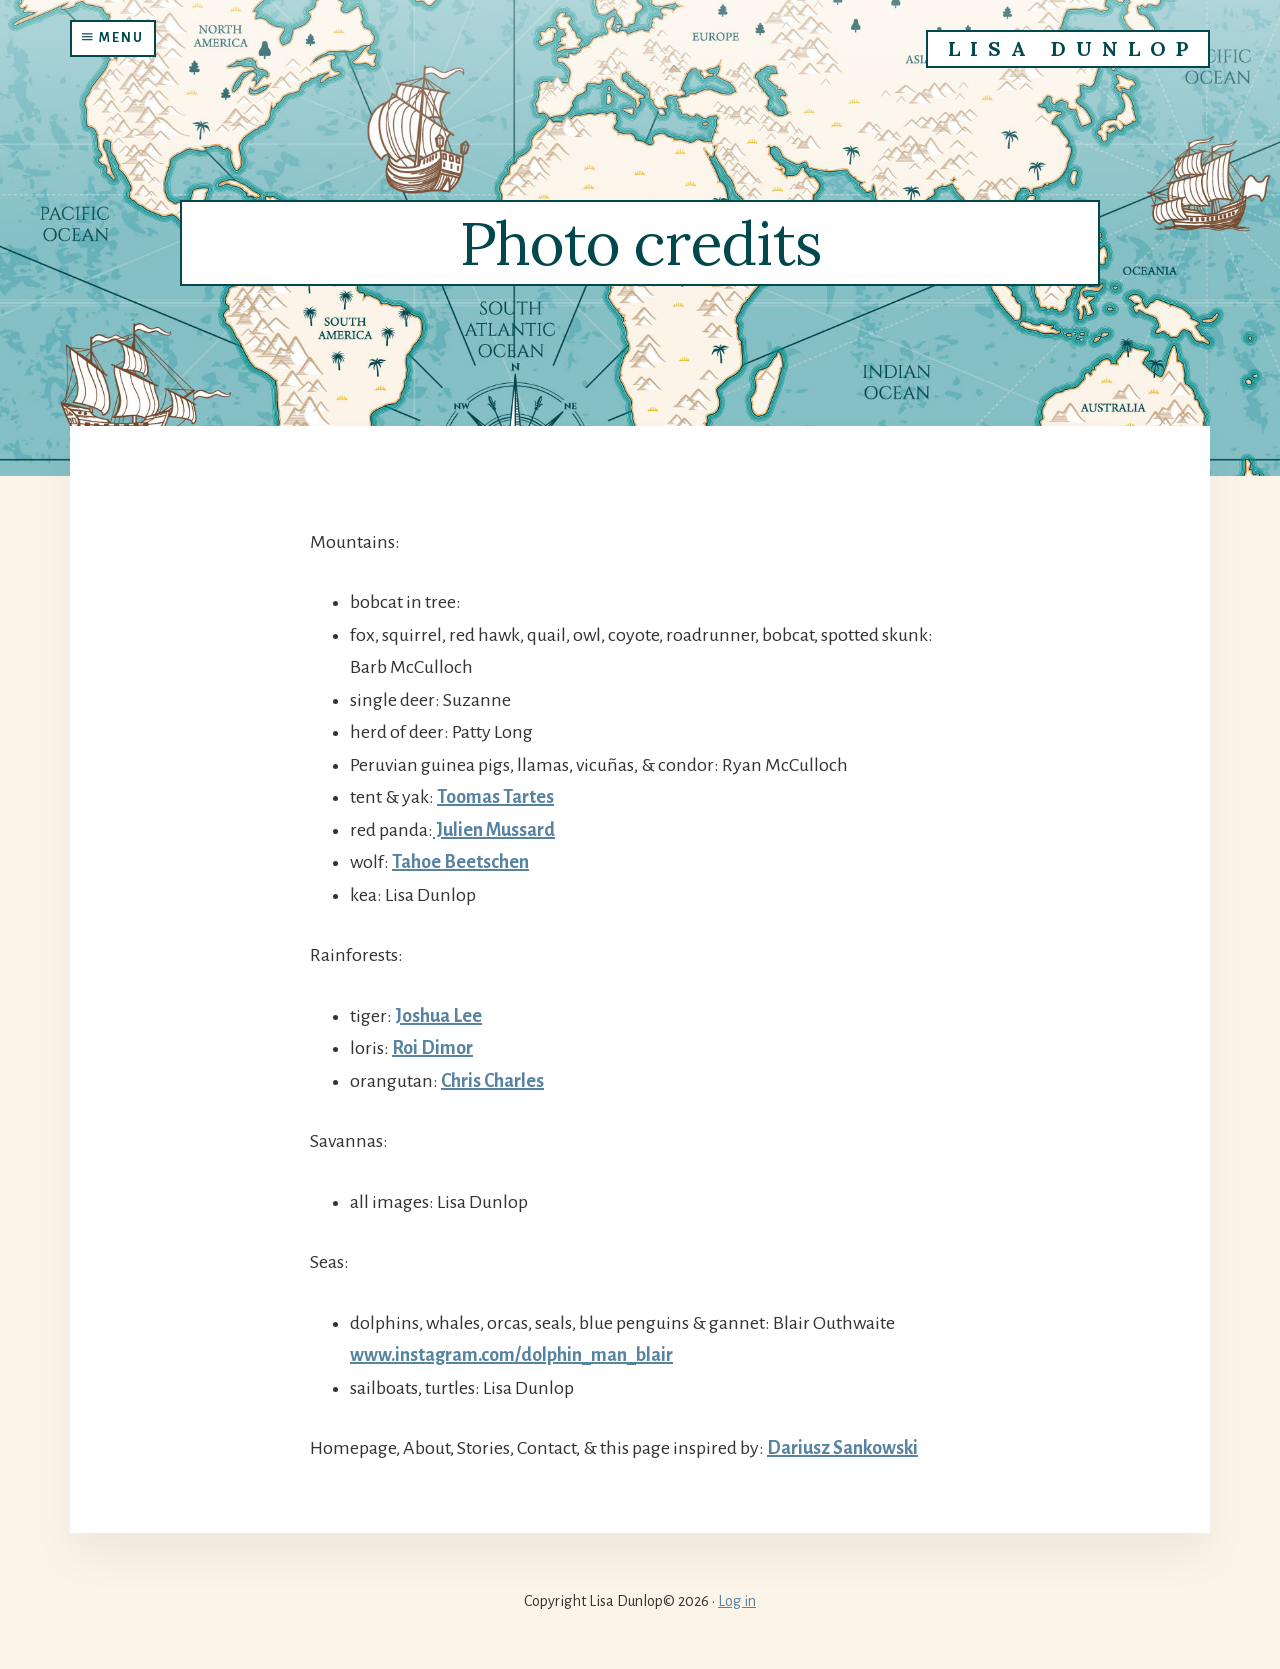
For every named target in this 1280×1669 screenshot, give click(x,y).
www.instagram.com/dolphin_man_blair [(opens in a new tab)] (511, 1355)
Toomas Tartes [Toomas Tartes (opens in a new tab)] (495, 797)
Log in (737, 1601)
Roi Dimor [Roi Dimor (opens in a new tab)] (432, 1048)
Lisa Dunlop (1073, 48)
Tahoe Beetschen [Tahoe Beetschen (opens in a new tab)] (460, 862)
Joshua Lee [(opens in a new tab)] (438, 1016)
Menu (113, 38)
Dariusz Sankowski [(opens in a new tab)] (842, 1448)
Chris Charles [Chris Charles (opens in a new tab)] (492, 1081)
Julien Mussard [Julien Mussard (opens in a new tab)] (494, 830)
